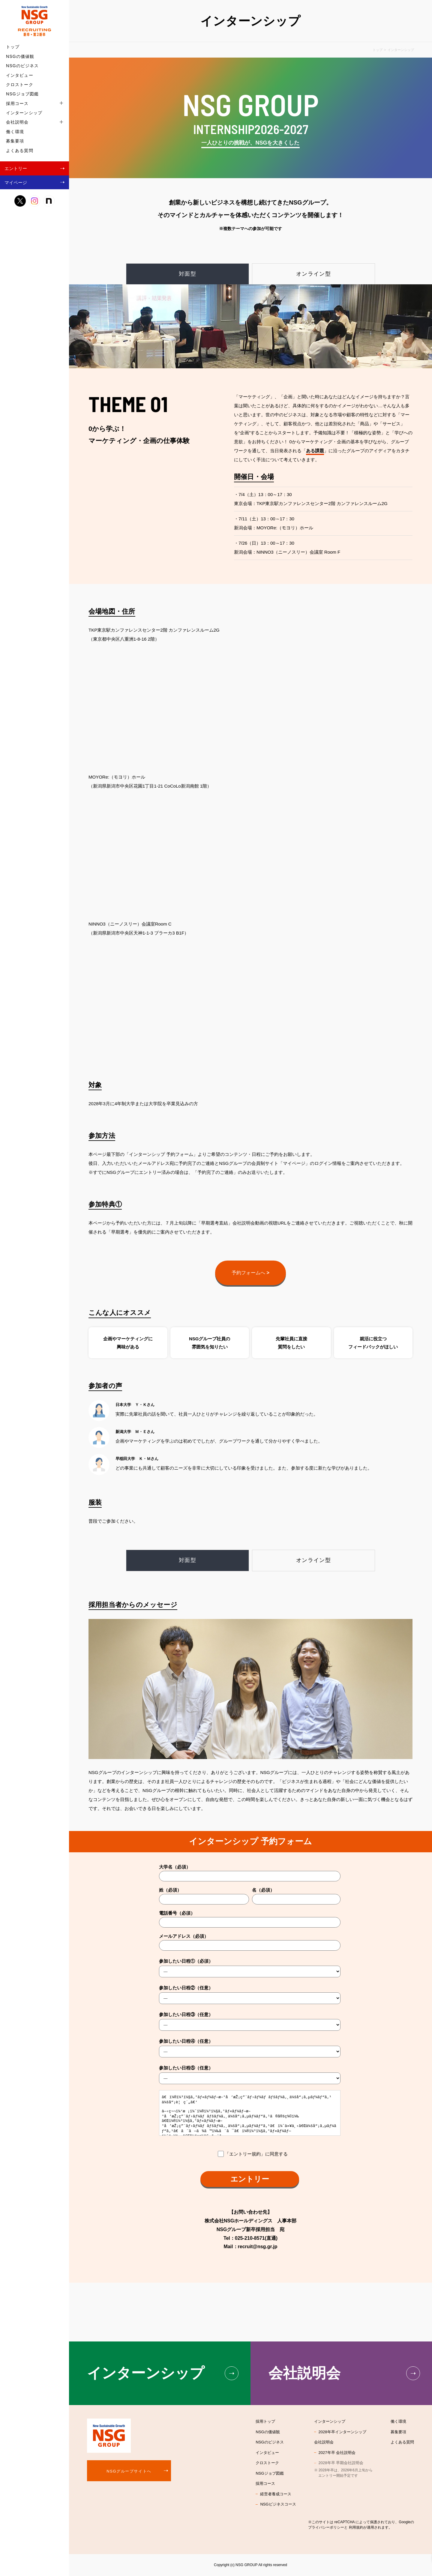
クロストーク (19, 84)
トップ (13, 46)
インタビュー (19, 75)
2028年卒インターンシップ (342, 2432)
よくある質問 (19, 150)
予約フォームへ (250, 1272)
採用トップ (265, 2421)
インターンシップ (24, 112)
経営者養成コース (275, 2494)
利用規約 (356, 2527)
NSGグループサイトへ (128, 2471)
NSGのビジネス (22, 65)
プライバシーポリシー (326, 2527)
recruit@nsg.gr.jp (258, 2246)
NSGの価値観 (20, 56)
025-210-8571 (250, 2238)
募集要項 (15, 141)
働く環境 (15, 131)
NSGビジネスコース (278, 2504)
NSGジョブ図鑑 (22, 93)
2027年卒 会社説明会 (337, 2452)
